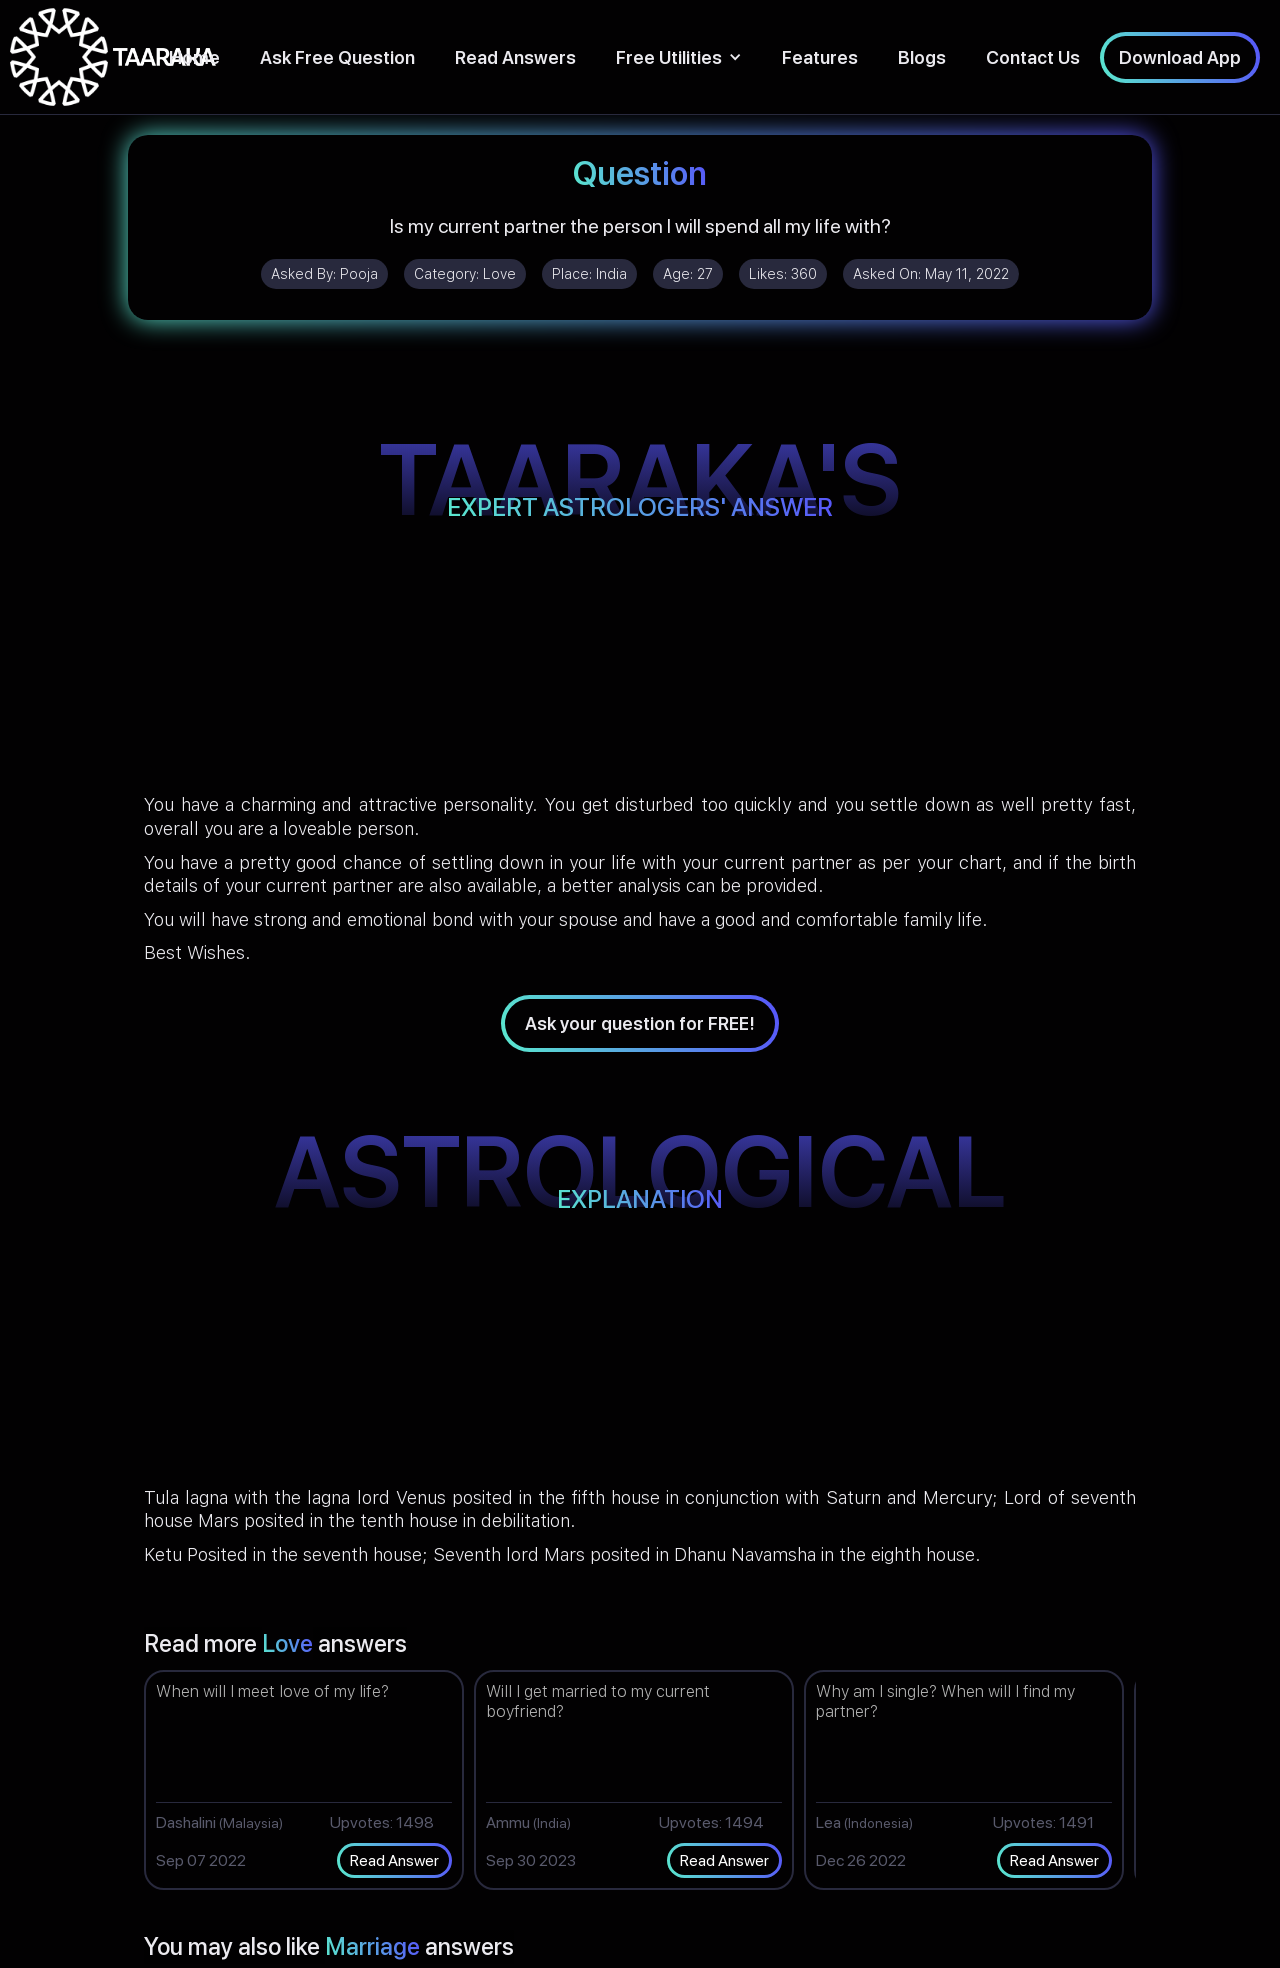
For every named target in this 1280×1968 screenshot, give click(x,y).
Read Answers (515, 57)
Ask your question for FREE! (640, 1023)
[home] (113, 57)
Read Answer (394, 1860)
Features (820, 57)
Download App (1180, 57)
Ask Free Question (337, 57)
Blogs (922, 57)
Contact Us (1033, 57)
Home (194, 57)
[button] (679, 57)
